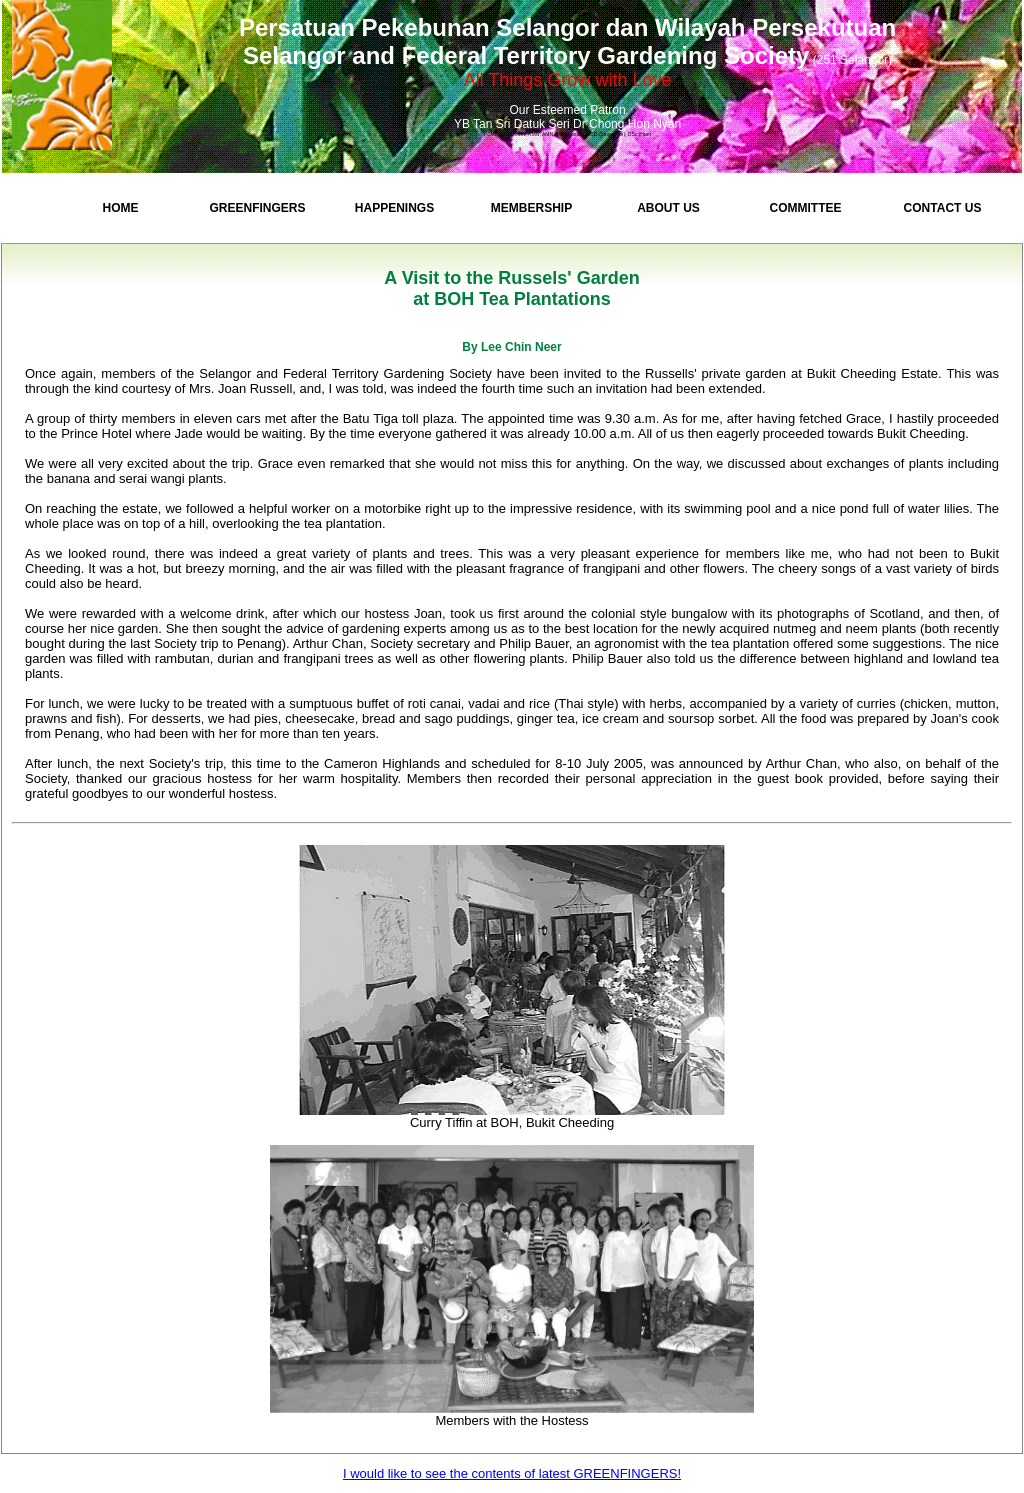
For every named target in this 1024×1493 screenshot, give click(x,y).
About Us (668, 208)
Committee (806, 208)
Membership (531, 208)
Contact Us (943, 208)
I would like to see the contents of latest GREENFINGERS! (512, 1473)
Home (121, 208)
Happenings (394, 208)
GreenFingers (257, 208)
